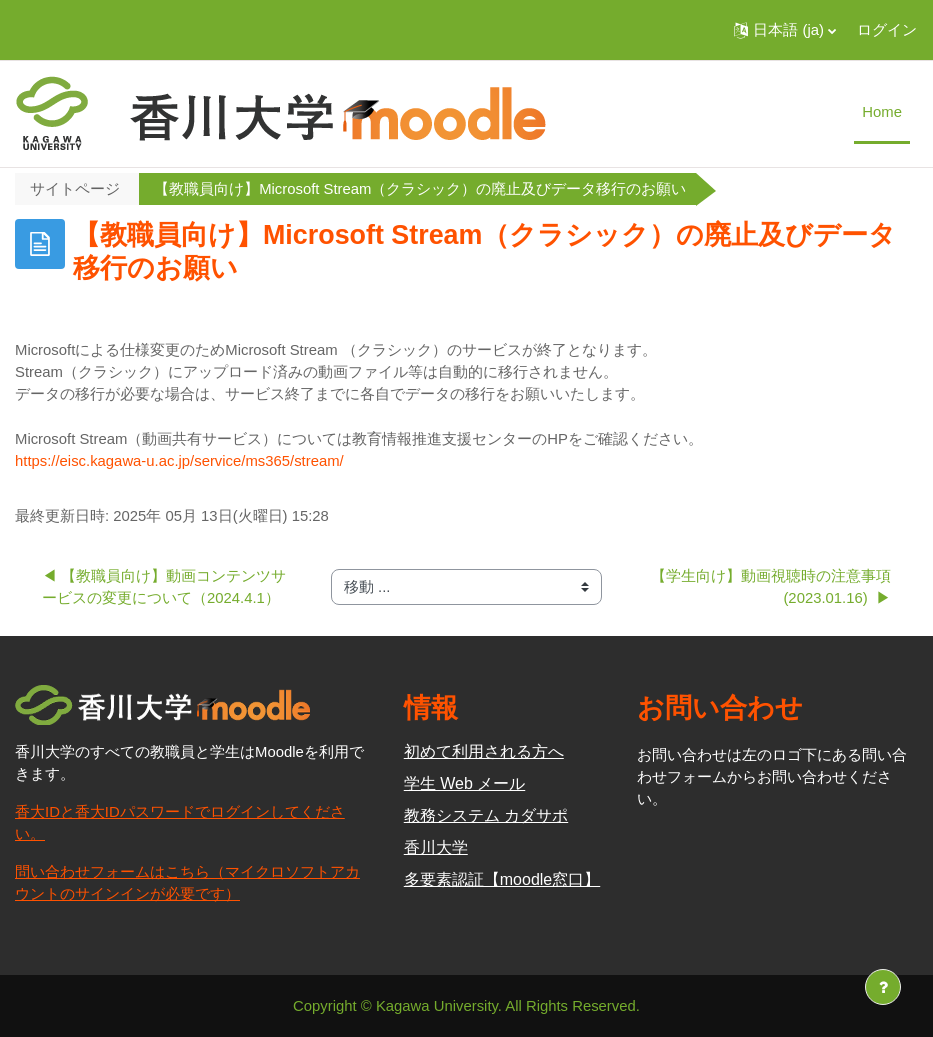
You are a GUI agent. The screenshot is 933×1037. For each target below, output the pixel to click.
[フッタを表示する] (883, 987)
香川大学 (436, 847)
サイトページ (75, 189)
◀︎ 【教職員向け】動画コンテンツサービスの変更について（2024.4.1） (164, 587)
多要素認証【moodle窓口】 (502, 879)
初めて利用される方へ (484, 751)
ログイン (887, 30)
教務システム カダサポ (486, 815)
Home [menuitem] (882, 112)
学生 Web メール (465, 783)
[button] (785, 30)
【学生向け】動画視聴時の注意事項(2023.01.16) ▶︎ (771, 587)
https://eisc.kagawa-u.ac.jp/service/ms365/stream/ (179, 461)
